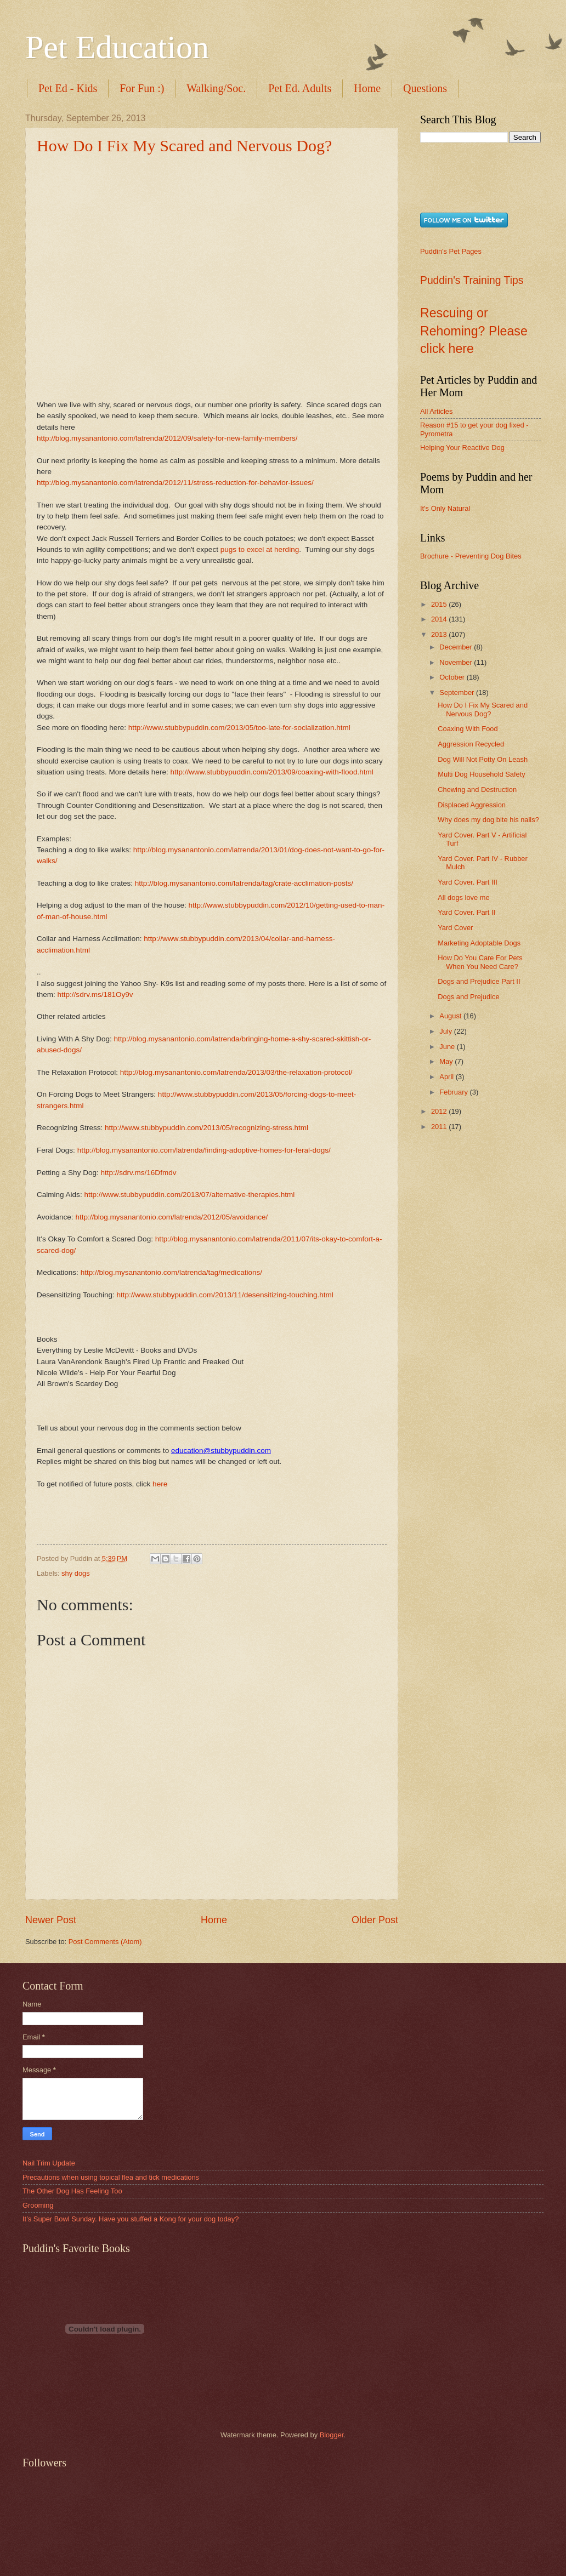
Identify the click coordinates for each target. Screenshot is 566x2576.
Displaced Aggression (472, 805)
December (456, 647)
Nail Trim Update (48, 2163)
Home (367, 88)
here (159, 1484)
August (451, 1016)
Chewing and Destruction (477, 789)
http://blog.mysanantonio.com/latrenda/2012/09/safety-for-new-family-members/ (167, 438)
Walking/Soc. (216, 88)
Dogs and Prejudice (468, 997)
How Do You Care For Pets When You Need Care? (480, 962)
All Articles (436, 411)
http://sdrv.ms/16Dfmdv (138, 1173)
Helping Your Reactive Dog (462, 447)
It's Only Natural (445, 508)
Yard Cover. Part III (467, 882)
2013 (440, 634)
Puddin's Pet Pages (451, 251)
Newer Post (50, 1919)
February (454, 1092)
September (457, 692)
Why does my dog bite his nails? (488, 820)
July (446, 1031)
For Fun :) (142, 88)
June (448, 1046)
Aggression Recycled (471, 744)
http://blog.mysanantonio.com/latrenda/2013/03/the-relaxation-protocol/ (236, 1072)
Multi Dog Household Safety (481, 774)
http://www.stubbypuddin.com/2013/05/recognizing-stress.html (206, 1128)
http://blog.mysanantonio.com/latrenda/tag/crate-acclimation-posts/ (244, 883)
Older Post (375, 1919)
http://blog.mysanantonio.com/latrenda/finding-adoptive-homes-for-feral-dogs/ (204, 1150)
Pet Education (117, 47)
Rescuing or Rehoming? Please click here (474, 331)
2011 (440, 1126)
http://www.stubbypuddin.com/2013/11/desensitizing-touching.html (225, 1295)
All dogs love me (463, 897)
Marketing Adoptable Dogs (479, 943)
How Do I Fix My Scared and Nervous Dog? (184, 145)
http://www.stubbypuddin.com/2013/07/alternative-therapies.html (189, 1194)
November (456, 662)
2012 (440, 1111)
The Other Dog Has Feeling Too (72, 2191)
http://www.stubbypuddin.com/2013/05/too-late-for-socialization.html (239, 727)
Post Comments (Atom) (105, 1941)
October (452, 677)
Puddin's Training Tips (471, 280)
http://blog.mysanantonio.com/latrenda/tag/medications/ (170, 1272)
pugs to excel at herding (259, 549)
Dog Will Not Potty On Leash (483, 759)
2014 (440, 619)
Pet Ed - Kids (67, 88)
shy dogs (75, 1573)
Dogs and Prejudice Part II (479, 981)
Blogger (332, 2435)
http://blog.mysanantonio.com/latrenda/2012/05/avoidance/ (171, 1217)
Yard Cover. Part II (466, 912)
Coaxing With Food (468, 729)
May (447, 1061)
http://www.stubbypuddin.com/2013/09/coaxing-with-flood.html (271, 772)
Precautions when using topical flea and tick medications (110, 2177)
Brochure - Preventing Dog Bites (471, 556)
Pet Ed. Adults (299, 88)
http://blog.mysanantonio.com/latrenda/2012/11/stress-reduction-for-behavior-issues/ (175, 482)
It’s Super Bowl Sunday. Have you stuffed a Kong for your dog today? (130, 2219)
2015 (440, 604)
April (447, 1077)
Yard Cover (455, 928)
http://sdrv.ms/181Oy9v (95, 994)
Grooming (38, 2205)
